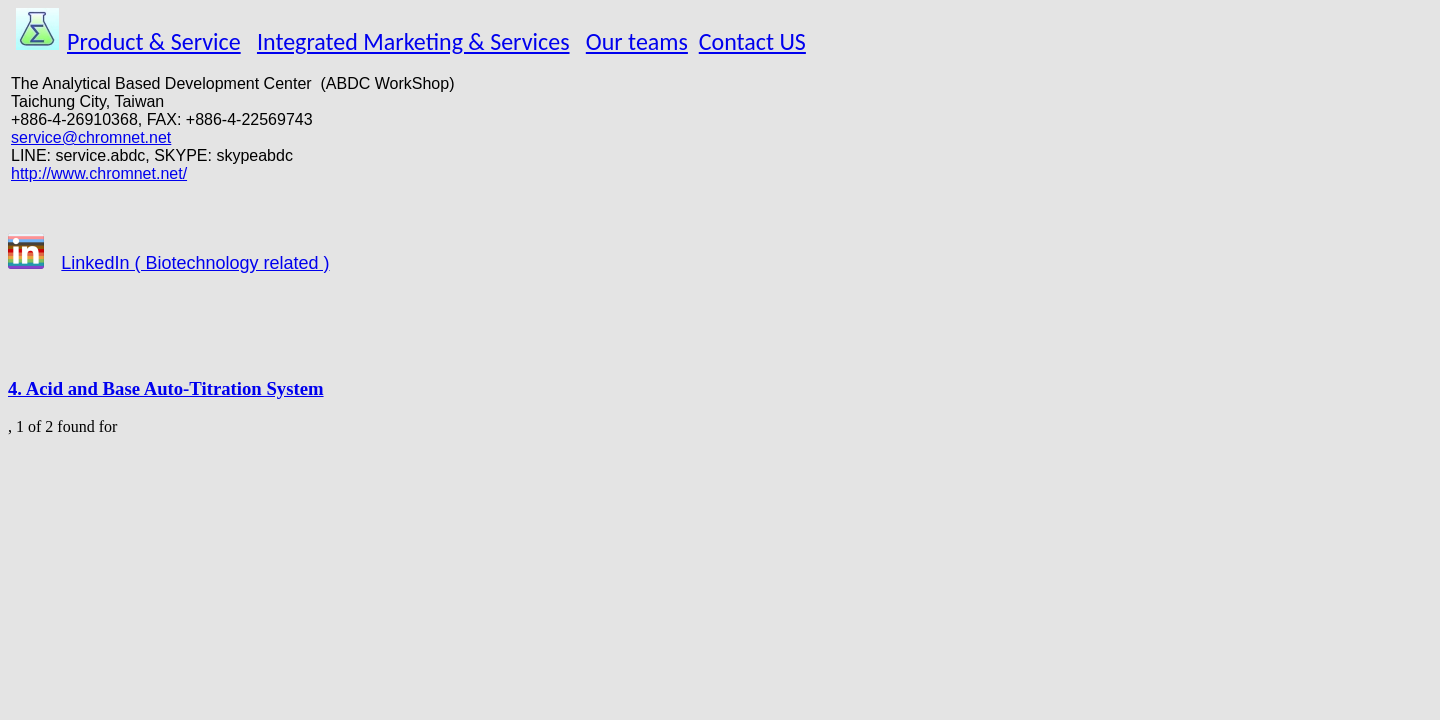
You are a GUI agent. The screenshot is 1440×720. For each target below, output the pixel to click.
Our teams (637, 41)
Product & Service (154, 41)
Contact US (752, 41)
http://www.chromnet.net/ (99, 173)
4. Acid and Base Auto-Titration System (166, 388)
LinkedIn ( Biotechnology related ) (195, 263)
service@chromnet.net (91, 137)
